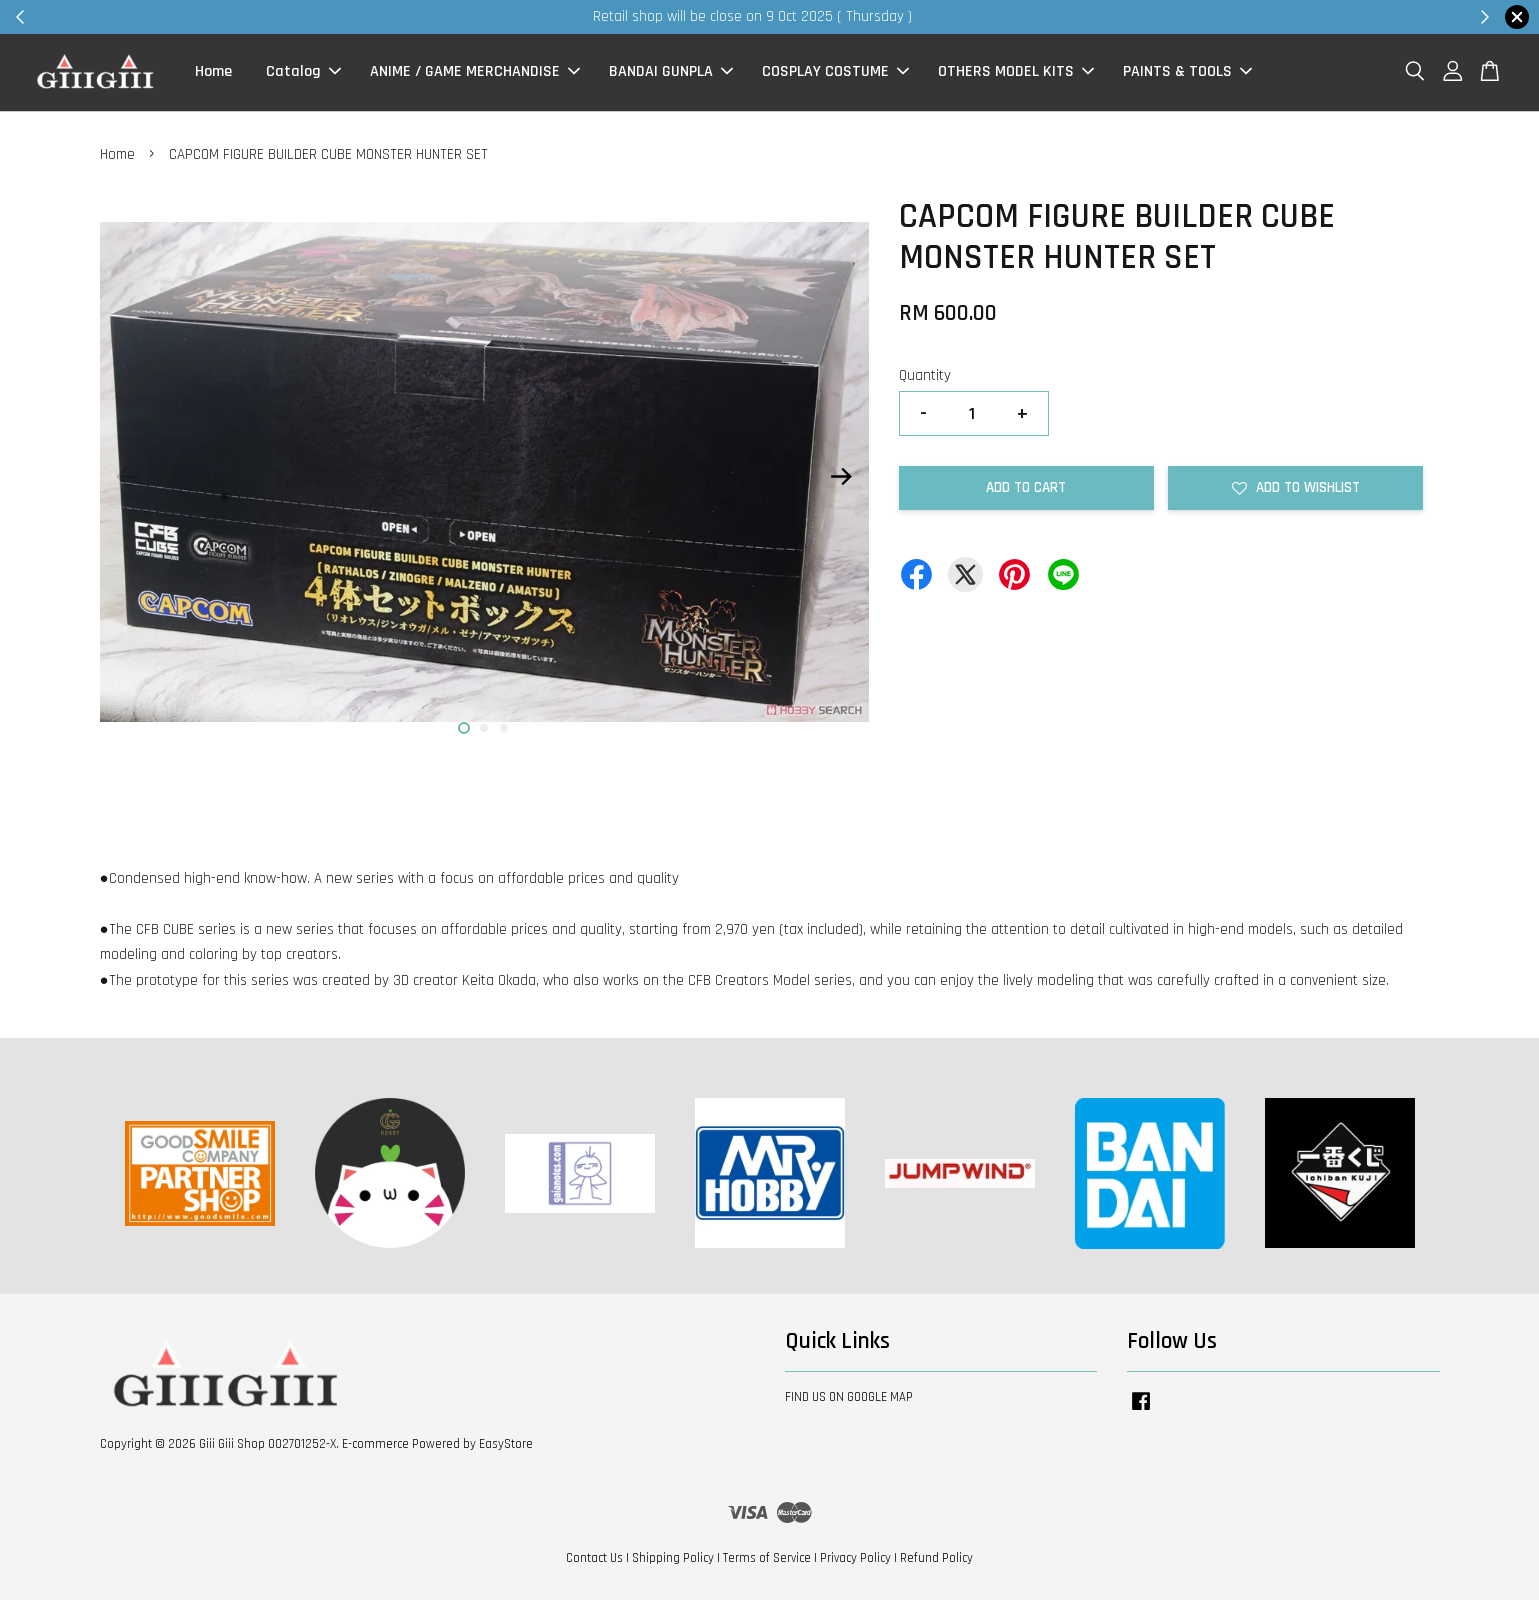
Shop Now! (1013, 16)
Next (842, 476)
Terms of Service (767, 1558)
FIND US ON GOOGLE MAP (849, 1397)
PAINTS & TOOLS (1187, 72)
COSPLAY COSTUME (835, 72)
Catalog (303, 72)
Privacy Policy (855, 1558)
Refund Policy (936, 1558)
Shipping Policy (673, 1558)
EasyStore (506, 1444)
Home (213, 72)
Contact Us (594, 1558)
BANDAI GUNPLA (671, 72)
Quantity (925, 375)
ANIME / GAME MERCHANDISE (475, 72)
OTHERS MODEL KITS (1016, 72)
